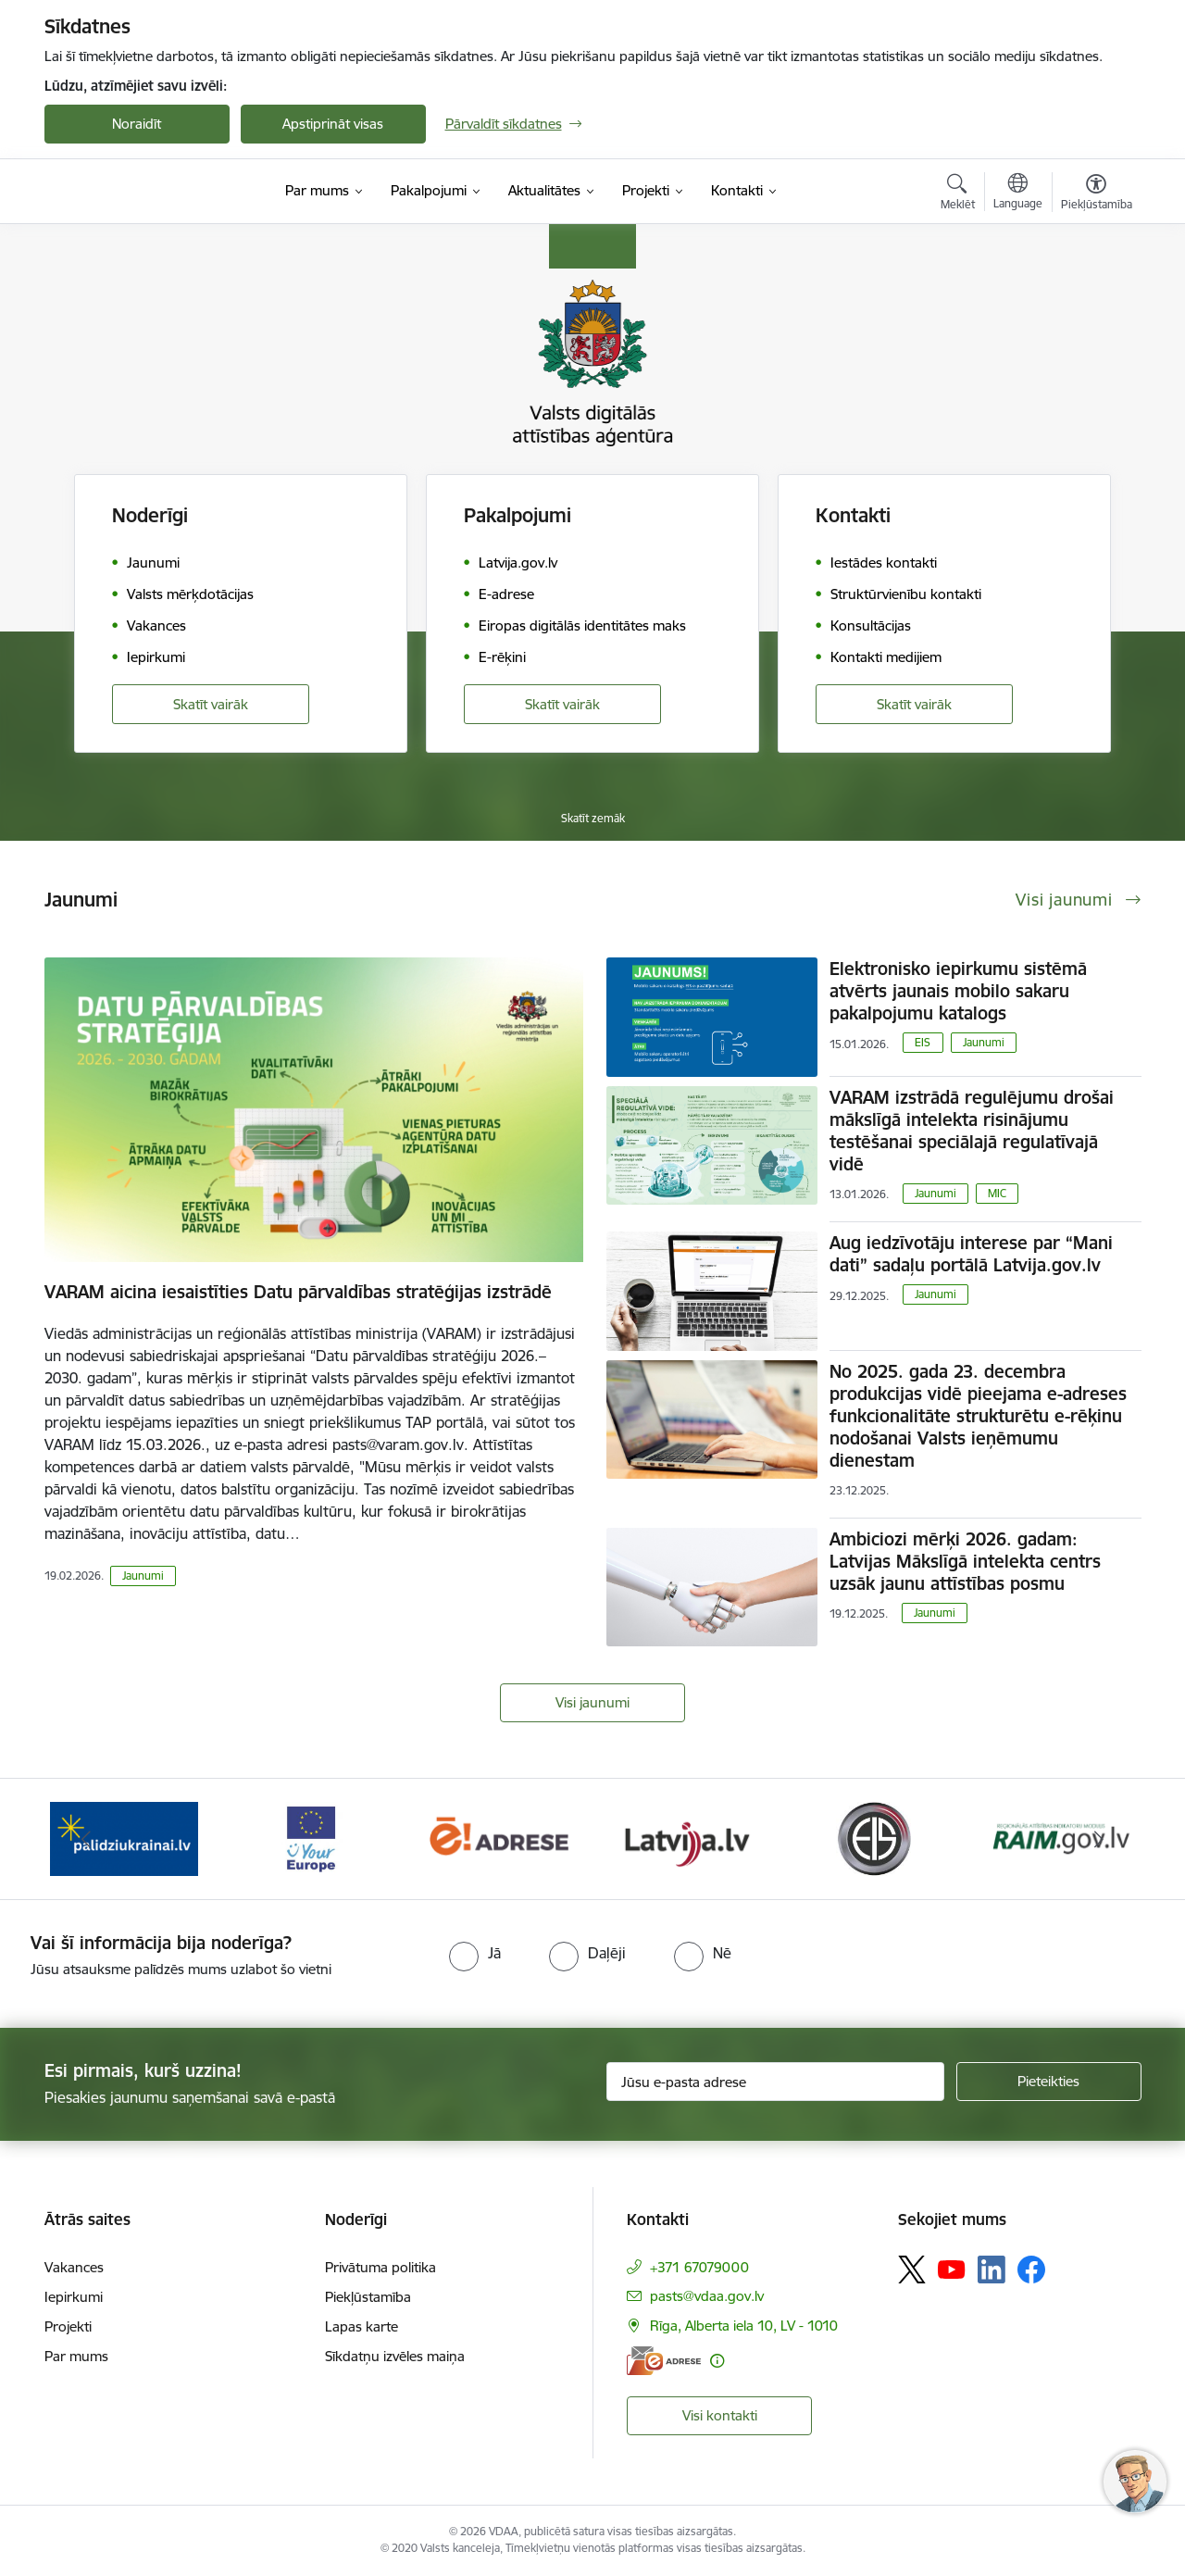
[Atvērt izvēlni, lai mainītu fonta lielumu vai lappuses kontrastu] (1096, 194)
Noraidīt (136, 123)
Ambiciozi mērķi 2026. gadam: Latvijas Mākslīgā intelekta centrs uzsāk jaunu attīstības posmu (965, 1561)
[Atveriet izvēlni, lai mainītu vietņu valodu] (1018, 193)
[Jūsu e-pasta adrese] (775, 2081)
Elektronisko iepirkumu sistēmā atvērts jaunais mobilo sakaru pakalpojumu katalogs (958, 990)
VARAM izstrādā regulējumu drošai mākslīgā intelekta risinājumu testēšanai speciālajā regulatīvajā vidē (972, 1130)
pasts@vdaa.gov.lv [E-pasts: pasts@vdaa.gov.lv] (707, 2296)
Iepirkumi (73, 2297)
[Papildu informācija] (717, 2361)
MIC (997, 1193)
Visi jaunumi (592, 1702)
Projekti (68, 2326)
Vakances (74, 2267)
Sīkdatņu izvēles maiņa (395, 2356)
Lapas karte (361, 2326)
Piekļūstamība (368, 2297)
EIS (922, 1042)
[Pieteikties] (1048, 2081)
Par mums (76, 2356)
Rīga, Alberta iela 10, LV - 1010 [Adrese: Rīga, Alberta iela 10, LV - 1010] (744, 2325)
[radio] (475, 1953)
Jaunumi (143, 1575)
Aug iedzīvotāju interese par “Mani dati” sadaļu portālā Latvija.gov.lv (971, 1254)
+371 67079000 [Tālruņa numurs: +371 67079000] (699, 2267)
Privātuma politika (380, 2267)
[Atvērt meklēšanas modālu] (957, 194)
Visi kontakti (719, 2415)
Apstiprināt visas (332, 123)
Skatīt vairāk (210, 704)
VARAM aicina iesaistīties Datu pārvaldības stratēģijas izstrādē (298, 1292)
